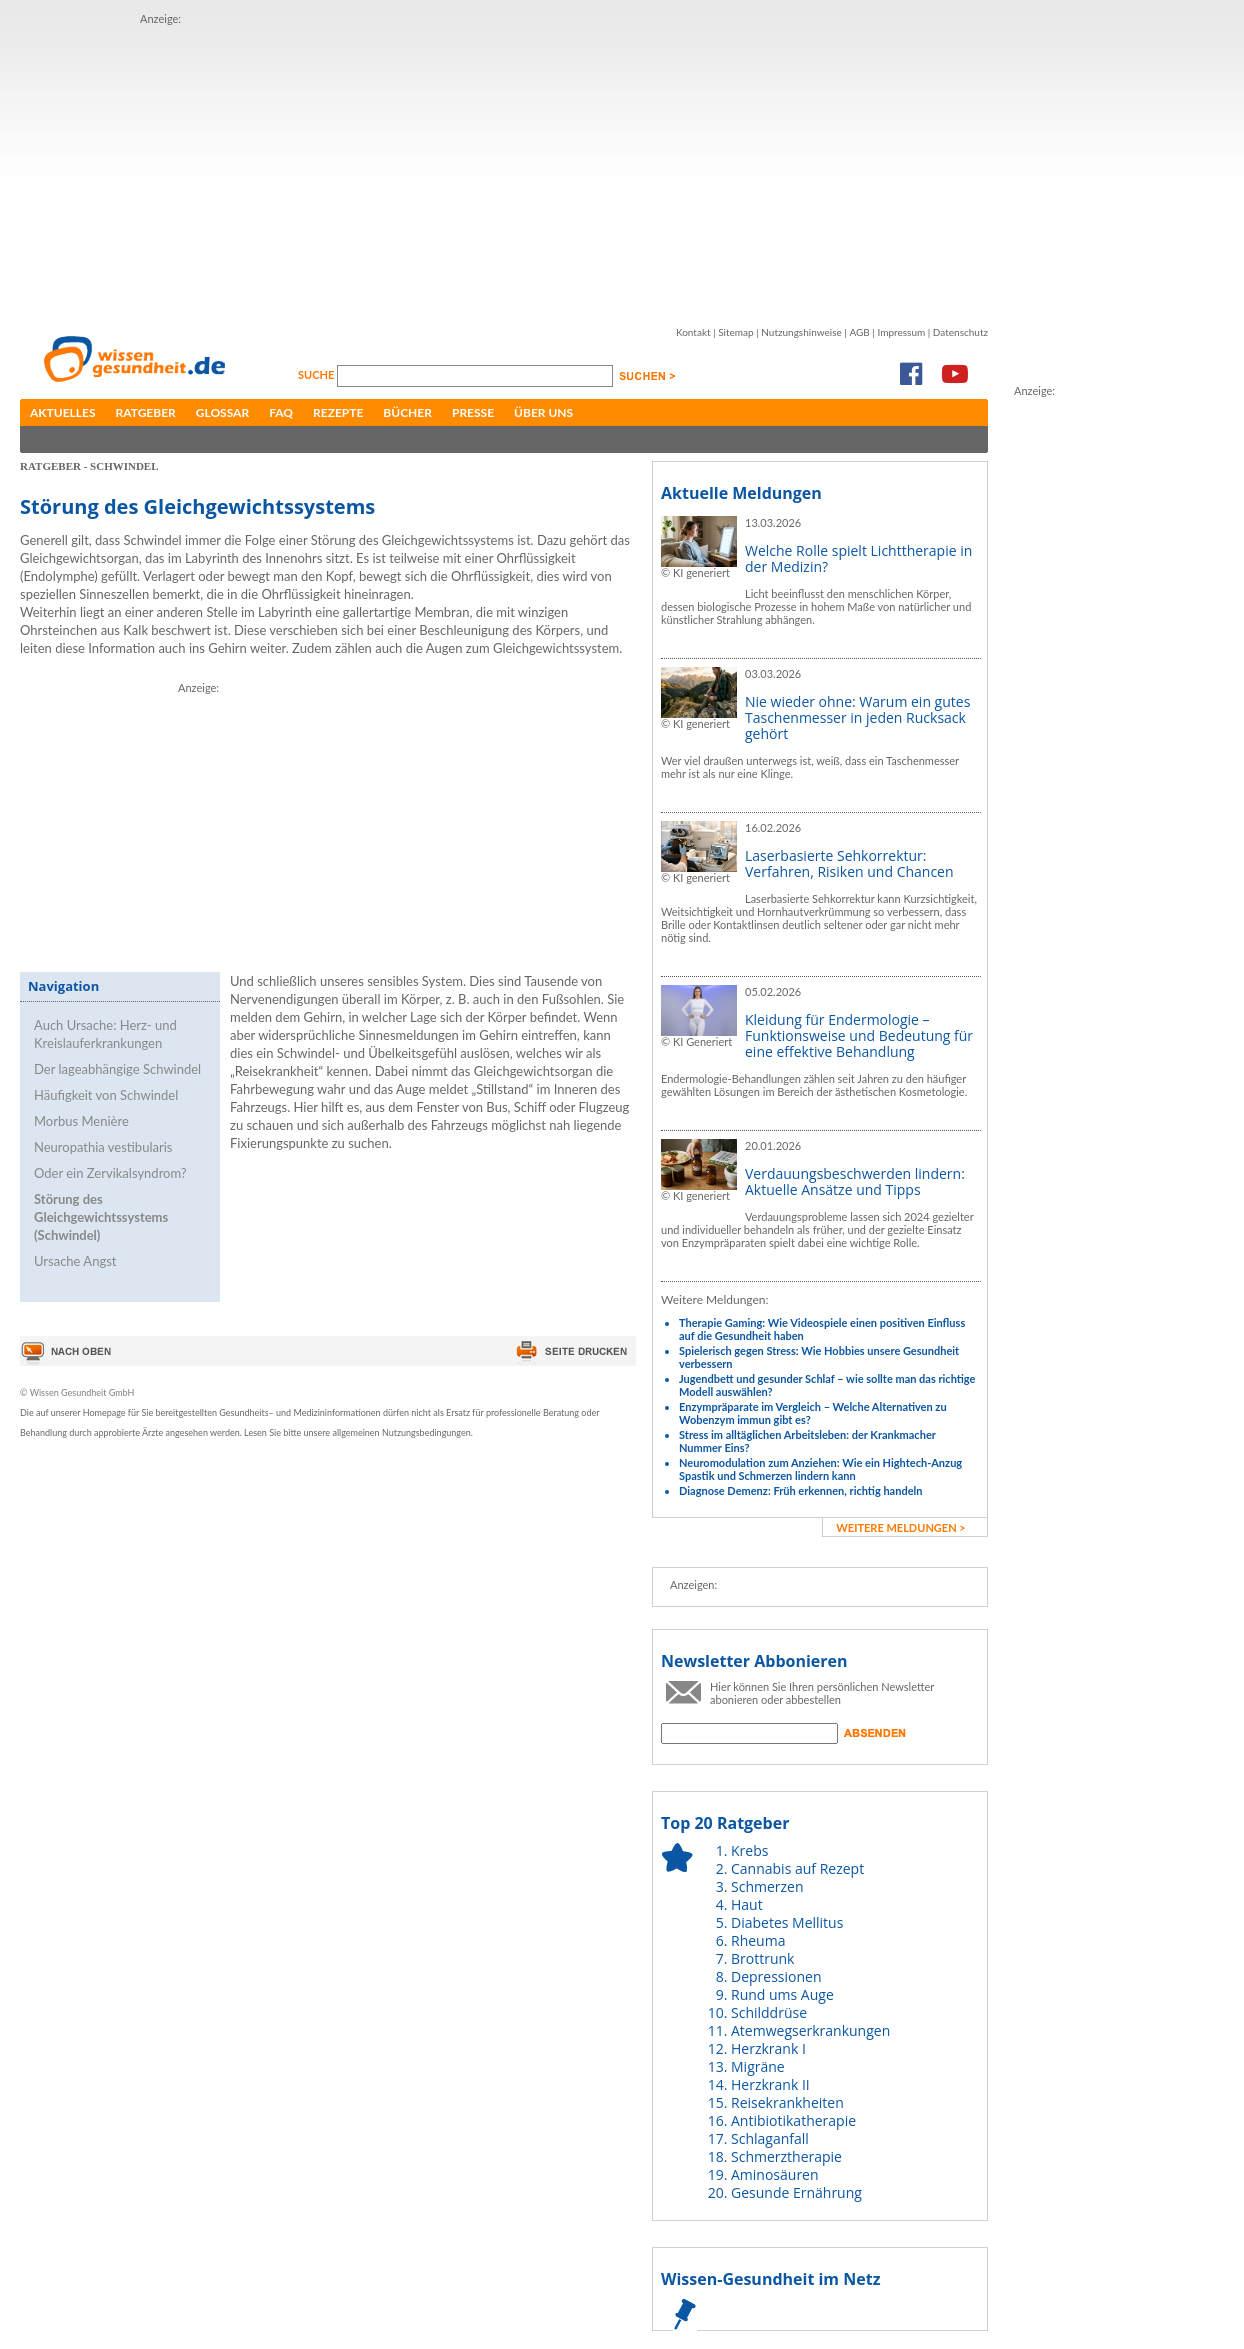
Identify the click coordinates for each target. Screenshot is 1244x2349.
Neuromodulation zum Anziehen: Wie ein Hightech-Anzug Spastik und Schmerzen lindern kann (820, 1469)
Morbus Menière (81, 1121)
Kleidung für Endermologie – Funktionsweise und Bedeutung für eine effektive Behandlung (859, 1035)
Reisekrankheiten (787, 2102)
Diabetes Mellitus (787, 1922)
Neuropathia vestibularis (103, 1147)
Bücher (407, 412)
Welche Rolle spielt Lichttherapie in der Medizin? (858, 558)
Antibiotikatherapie (793, 2120)
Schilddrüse (769, 2012)
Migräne (758, 2066)
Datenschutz (960, 332)
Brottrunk (762, 1958)
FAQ (281, 412)
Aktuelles (63, 412)
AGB (859, 332)
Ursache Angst (75, 1261)
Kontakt (693, 332)
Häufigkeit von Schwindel (106, 1095)
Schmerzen (767, 1886)
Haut (747, 1904)
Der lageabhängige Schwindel (117, 1069)
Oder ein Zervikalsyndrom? (110, 1173)
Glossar (222, 412)
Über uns (543, 412)
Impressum (901, 332)
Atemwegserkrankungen (810, 2030)
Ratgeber (146, 412)
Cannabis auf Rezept (797, 1868)
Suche (317, 374)
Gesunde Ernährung (796, 2192)
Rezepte (338, 412)
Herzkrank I (768, 2048)
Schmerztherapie (786, 2156)
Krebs (749, 1850)
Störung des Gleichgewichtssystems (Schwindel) (101, 1217)
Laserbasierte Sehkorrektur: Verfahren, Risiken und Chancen (849, 863)
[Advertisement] (467, 168)
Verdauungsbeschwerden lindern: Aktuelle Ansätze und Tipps (855, 1181)
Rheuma (758, 1940)
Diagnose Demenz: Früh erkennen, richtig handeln (800, 1490)
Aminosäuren (775, 2174)
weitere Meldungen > (900, 1527)
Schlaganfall (770, 2138)
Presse (473, 412)
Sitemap (735, 332)
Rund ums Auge (782, 1994)
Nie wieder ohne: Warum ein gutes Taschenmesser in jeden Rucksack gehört (857, 717)
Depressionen (776, 1976)
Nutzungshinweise (801, 332)
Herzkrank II (770, 2084)
